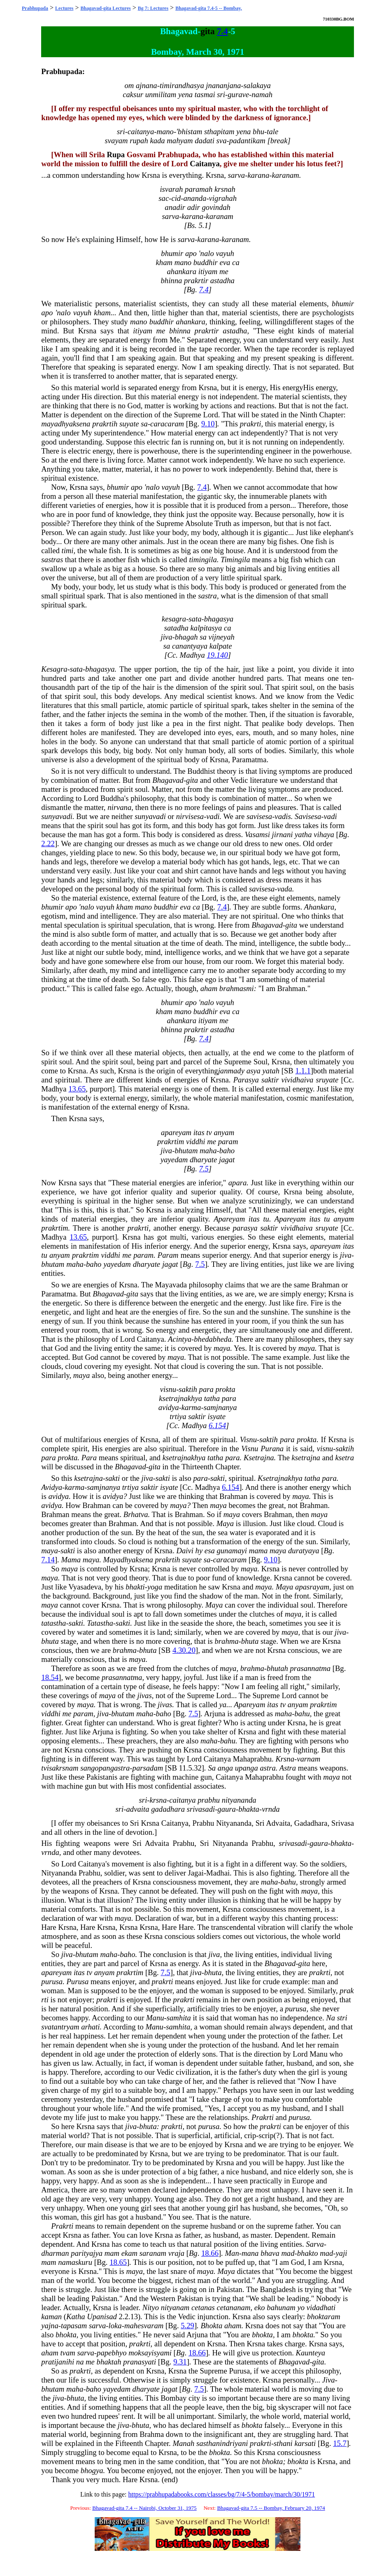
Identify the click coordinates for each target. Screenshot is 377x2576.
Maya (225, 1523)
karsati (305, 2443)
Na (330, 2017)
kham (164, 262)
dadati (204, 140)
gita (207, 31)
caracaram (167, 423)
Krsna (151, 175)
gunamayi (231, 1550)
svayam (116, 140)
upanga (246, 1768)
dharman (55, 2253)
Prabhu (203, 1823)
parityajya (86, 2253)
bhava (270, 2253)
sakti (112, 1478)
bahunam (281, 2307)
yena (185, 94)
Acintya (179, 1339)
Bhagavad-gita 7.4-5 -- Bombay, (208, 8)
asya (254, 1070)
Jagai (196, 1873)
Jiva (328, 2380)
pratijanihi (57, 2361)
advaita (137, 1809)
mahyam (180, 140)
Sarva (315, 2244)
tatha (212, 1398)
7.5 (204, 1168)
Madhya (192, 655)
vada (284, 888)
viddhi (195, 1141)
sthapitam (219, 131)
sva (221, 140)
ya (222, 1704)
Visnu (248, 1439)
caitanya (141, 131)
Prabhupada (35, 8)
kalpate (220, 646)
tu (266, 1219)
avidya (168, 1407)
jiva (166, 637)
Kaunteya (311, 2352)
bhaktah (109, 2361)
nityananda (239, 1800)
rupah (139, 140)
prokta (225, 1389)
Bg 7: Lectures (153, 8)
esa (210, 1550)
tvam (67, 2352)
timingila (202, 559)
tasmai (205, 94)
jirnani (282, 834)
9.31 (180, 2361)
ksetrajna (305, 1457)
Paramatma (249, 759)
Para (89, 1457)
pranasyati (139, 2361)
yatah (271, 1070)
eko (259, 2307)
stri (342, 2017)
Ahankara (319, 907)
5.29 (187, 2325)
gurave (238, 94)
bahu (302, 1713)
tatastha (53, 1623)
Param (168, 1255)
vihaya (324, 834)
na (80, 2361)
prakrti (250, 423)
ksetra (344, 1457)
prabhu (209, 1800)
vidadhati (321, 2307)
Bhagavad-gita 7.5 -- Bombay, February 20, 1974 (271, 2508)
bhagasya (219, 618)
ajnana (146, 85)
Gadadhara (311, 1823)
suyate (129, 423)
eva (225, 262)
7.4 (222, 31)
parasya (245, 1228)
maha (208, 1150)
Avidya (51, 1487)
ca (236, 262)
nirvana (119, 807)
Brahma (152, 2434)
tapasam (74, 2325)
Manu (155, 2017)
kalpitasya (206, 628)
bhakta (248, 1809)
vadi (212, 816)
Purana (272, 1448)
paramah (198, 189)
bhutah (277, 1668)
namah (261, 94)
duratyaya (303, 1550)
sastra (207, 595)
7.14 (48, 1559)
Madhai (218, 1873)
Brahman (291, 988)
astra (267, 1768)
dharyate (203, 1159)
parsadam (148, 1768)
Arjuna (215, 1713)
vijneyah (222, 637)
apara (237, 1182)
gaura (226, 1809)
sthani (283, 2443)
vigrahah (223, 198)
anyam (224, 1132)
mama (258, 1550)
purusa (52, 1981)
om (129, 85)
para (206, 1389)
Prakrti (262, 2117)
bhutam (186, 1150)
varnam (308, 1759)
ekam (129, 2253)
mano (164, 131)
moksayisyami (150, 2352)
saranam (153, 2253)
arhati (90, 2026)
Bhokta (211, 2325)
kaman (51, 2316)
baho (227, 1150)
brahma (227, 1641)
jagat (227, 1159)
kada (157, 140)
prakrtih (104, 423)
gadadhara (168, 1809)
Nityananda (233, 1823)
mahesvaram (143, 2325)
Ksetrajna (259, 1457)
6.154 (217, 1425)
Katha (75, 2316)
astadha (222, 280)
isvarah (171, 189)
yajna (49, 2325)
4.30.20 (183, 1650)
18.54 (49, 1677)
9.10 (208, 423)
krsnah (224, 189)
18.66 (210, 2253)
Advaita (278, 1823)
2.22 (48, 843)
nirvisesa (190, 816)
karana (258, 175)
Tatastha (100, 1623)
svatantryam (60, 2026)
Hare (48, 1927)
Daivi (184, 1550)
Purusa (77, 1981)
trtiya (178, 1416)
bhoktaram (323, 2316)
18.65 (118, 2262)
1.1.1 (302, 1070)
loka (115, 2325)
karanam (285, 175)
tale (272, 131)
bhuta (50, 1641)
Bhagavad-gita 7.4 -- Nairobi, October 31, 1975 (144, 2508)
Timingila (235, 559)
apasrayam (312, 1586)
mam (112, 2253)
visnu (168, 1389)
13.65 (77, 1088)
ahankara (182, 271)
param (228, 1141)
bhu (258, 131)
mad (287, 2253)
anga (225, 1768)
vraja (176, 2253)
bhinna (171, 280)
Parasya (246, 1079)
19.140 (217, 655)
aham (208, 988)
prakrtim (170, 1141)
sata (194, 618)
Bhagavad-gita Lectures (106, 8)
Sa (212, 1768)
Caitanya (205, 163)
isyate (217, 1416)
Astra (287, 1768)
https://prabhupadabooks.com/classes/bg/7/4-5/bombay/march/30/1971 (221, 2494)
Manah (183, 2443)
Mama (71, 1559)
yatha (303, 834)
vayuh (225, 253)
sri (221, 94)
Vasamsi (257, 834)
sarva (236, 175)
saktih (188, 1389)
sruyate (327, 1079)
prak (347, 1990)
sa (144, 423)
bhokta (66, 2334)
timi (68, 550)
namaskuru (75, 2262)
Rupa (116, 154)
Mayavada (171, 1284)
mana (250, 2253)
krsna (158, 1800)
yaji (341, 2253)
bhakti (135, 1586)
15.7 (340, 2443)
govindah (216, 207)
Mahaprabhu (252, 1759)
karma (191, 1407)
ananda (194, 198)
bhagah (186, 637)
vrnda (271, 1809)
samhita (179, 2017)
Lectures (64, 8)
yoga (154, 1586)
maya (222, 1348)
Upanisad (102, 2316)
